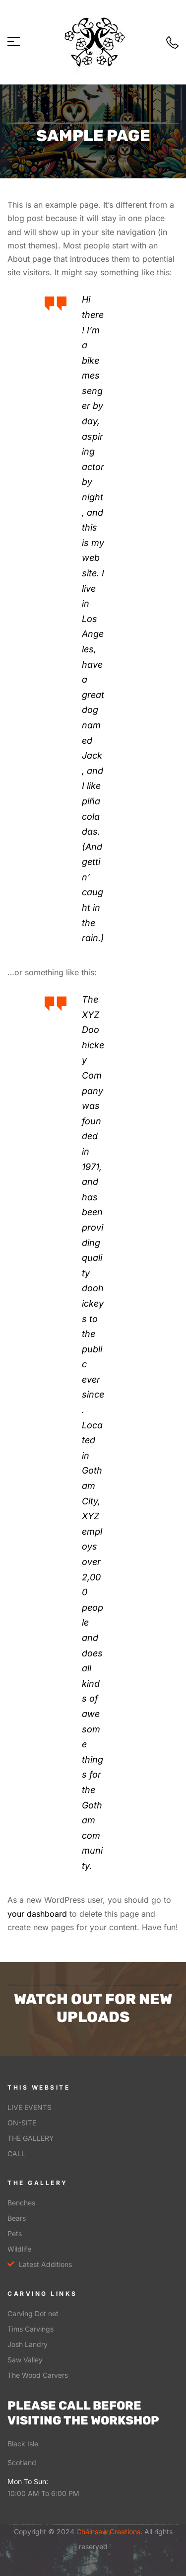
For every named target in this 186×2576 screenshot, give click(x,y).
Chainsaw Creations (107, 2531)
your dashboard (37, 1914)
